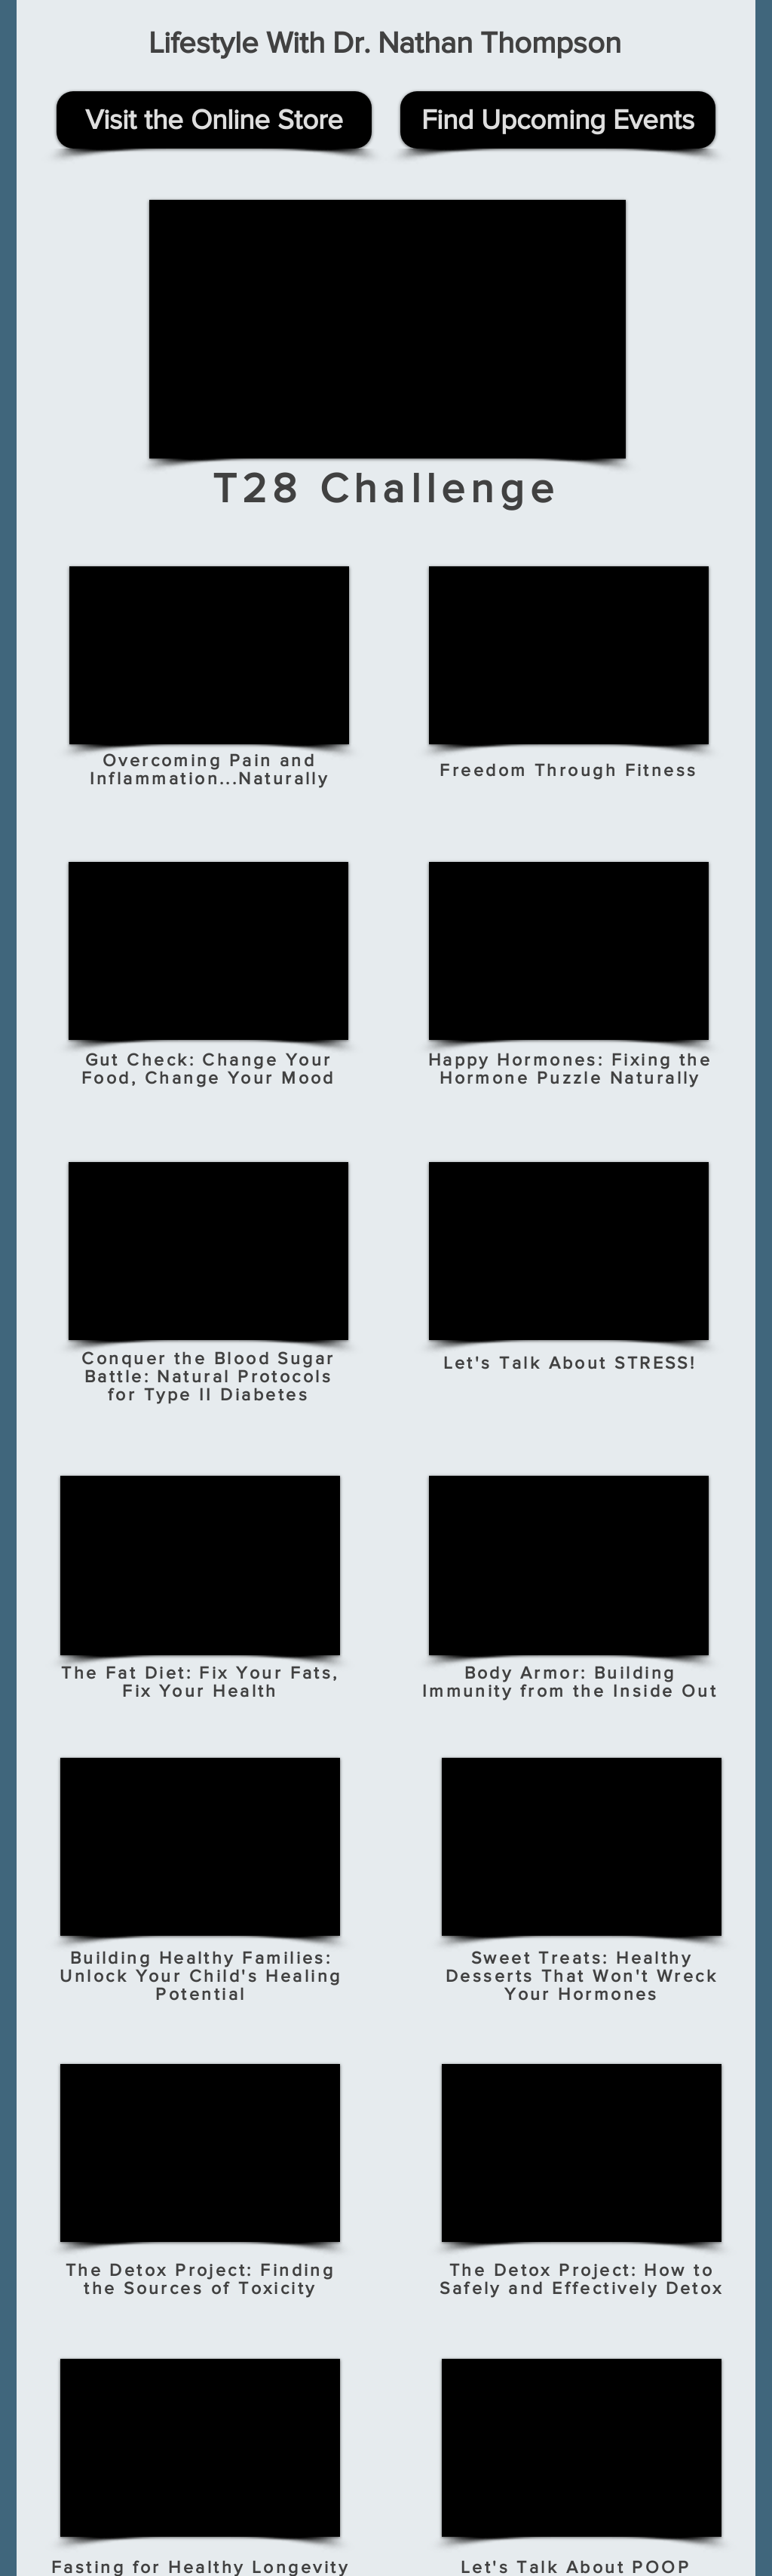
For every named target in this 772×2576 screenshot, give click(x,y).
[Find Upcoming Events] (557, 120)
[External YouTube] (387, 329)
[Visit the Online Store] (214, 120)
